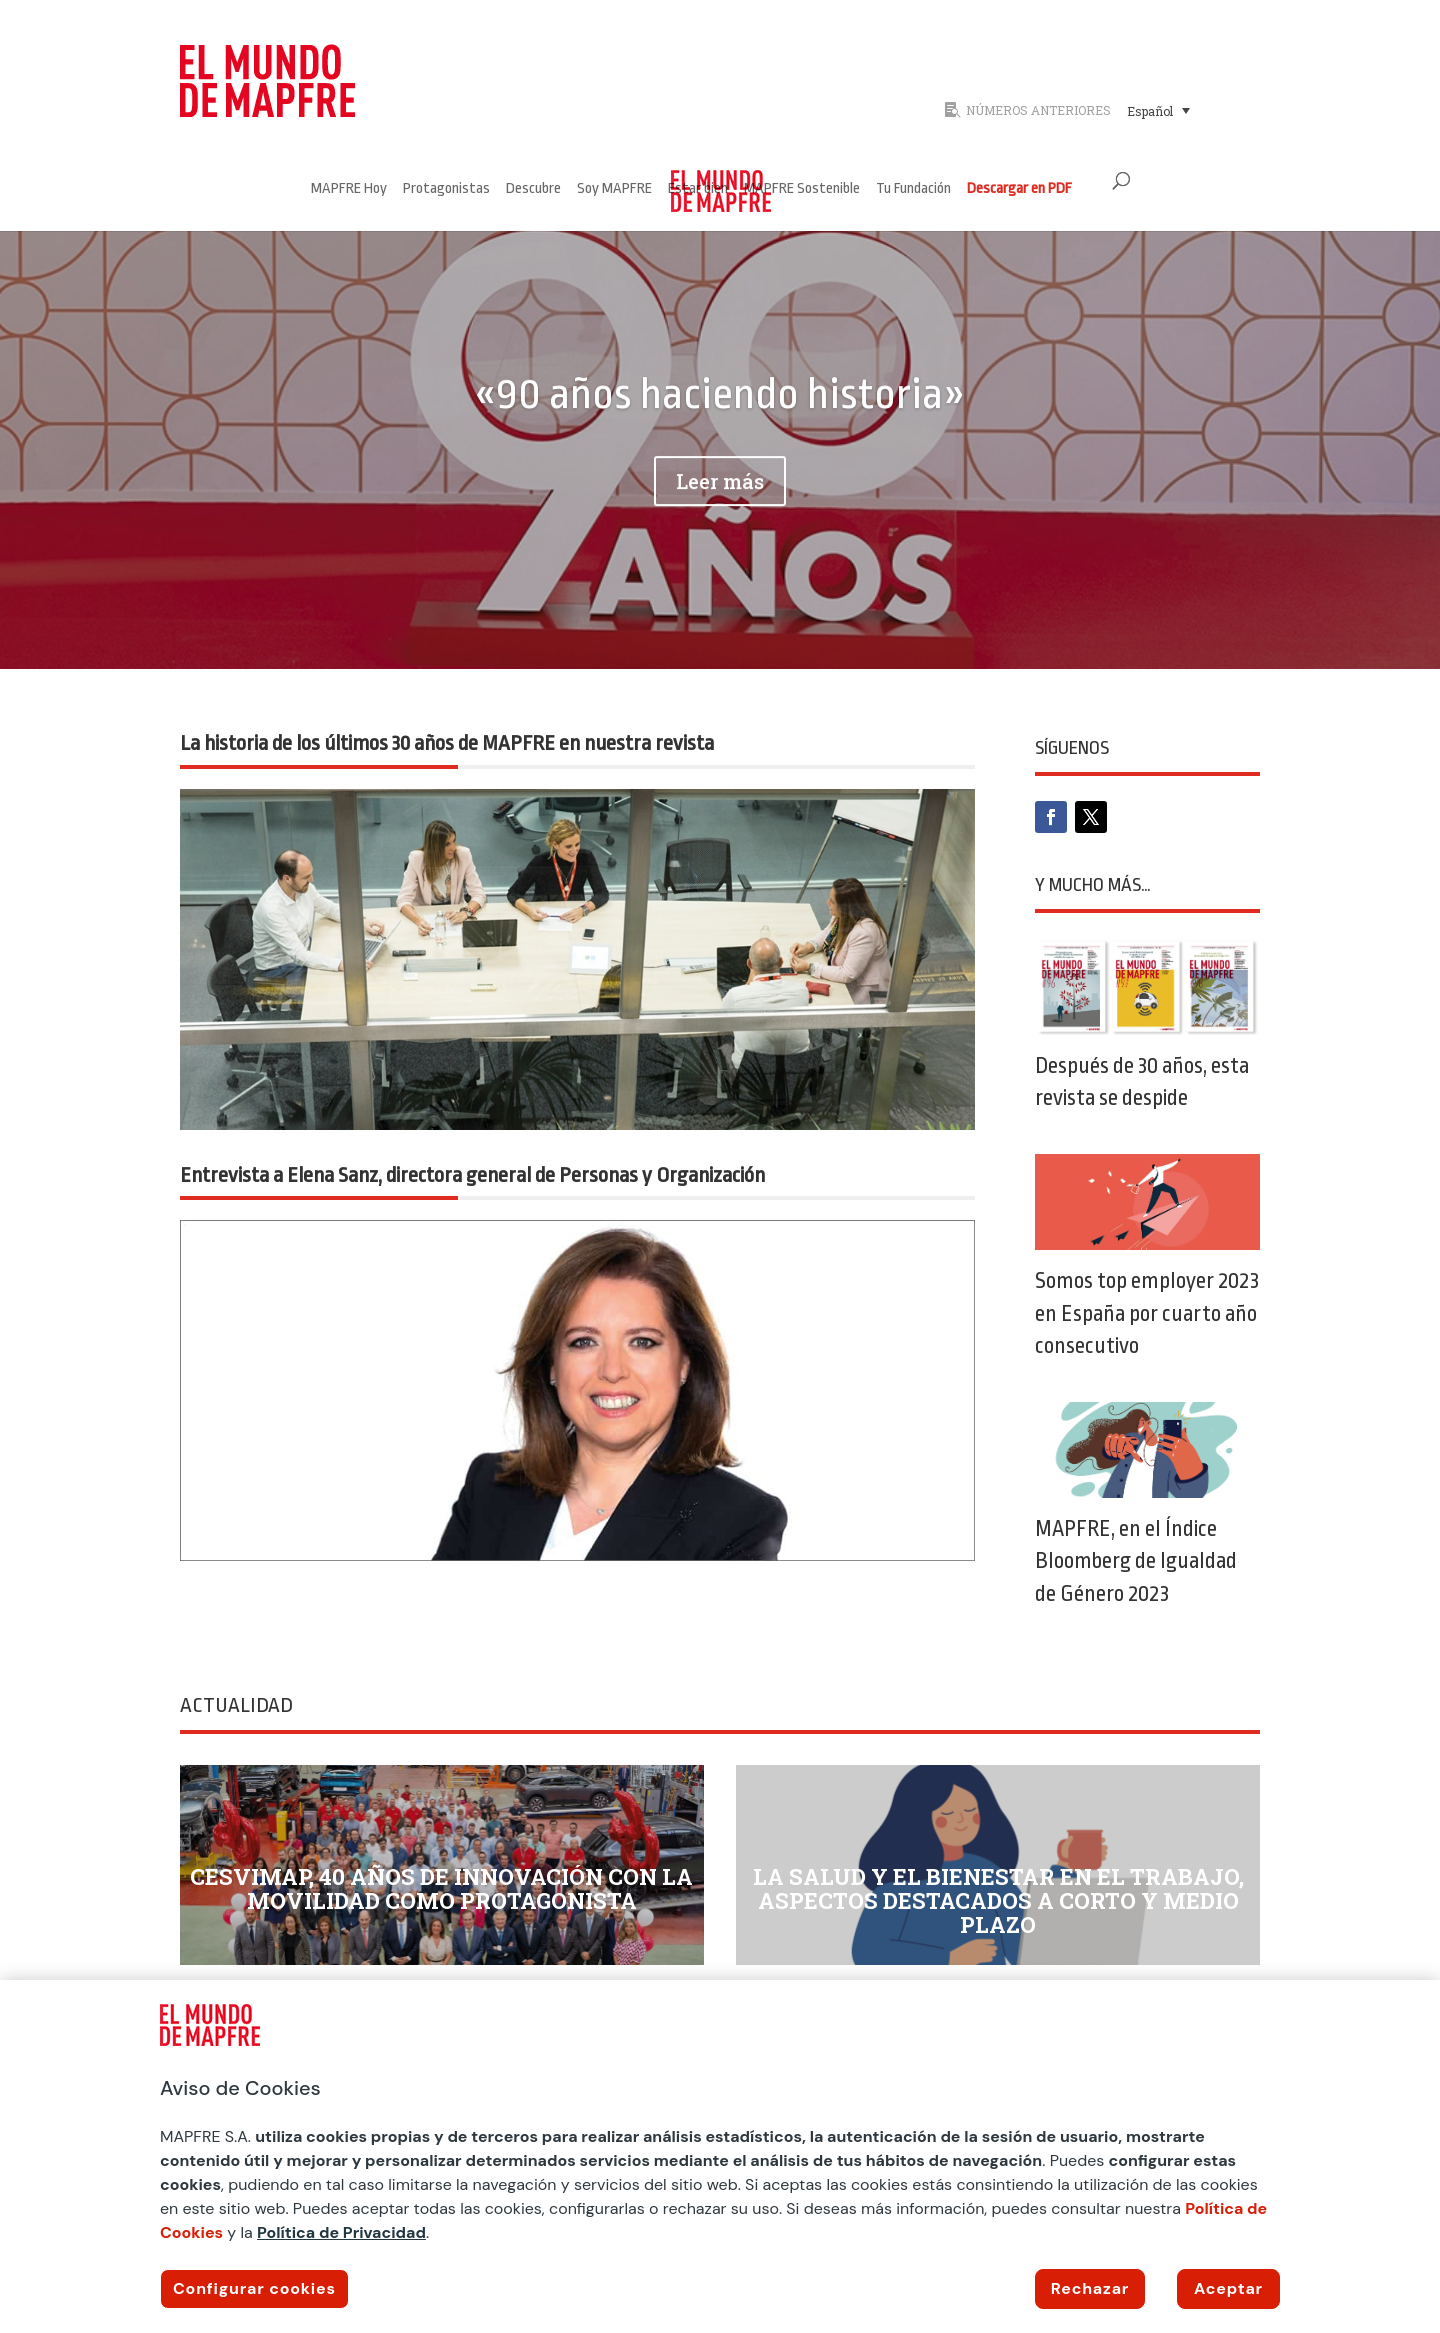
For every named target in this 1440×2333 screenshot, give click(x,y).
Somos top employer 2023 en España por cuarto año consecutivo (1147, 1313)
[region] (720, 2156)
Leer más (720, 512)
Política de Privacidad (341, 2232)
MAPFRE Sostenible (802, 189)
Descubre (533, 189)
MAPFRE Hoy (349, 189)
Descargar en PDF (1019, 189)
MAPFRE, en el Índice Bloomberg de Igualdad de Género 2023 (1136, 1561)
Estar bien (698, 189)
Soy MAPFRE (614, 189)
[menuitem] (1158, 110)
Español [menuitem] (1150, 111)
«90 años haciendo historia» (719, 425)
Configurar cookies (254, 2288)
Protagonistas (446, 189)
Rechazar (1090, 2288)
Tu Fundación (913, 189)
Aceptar (1228, 2288)
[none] (1188, 110)
